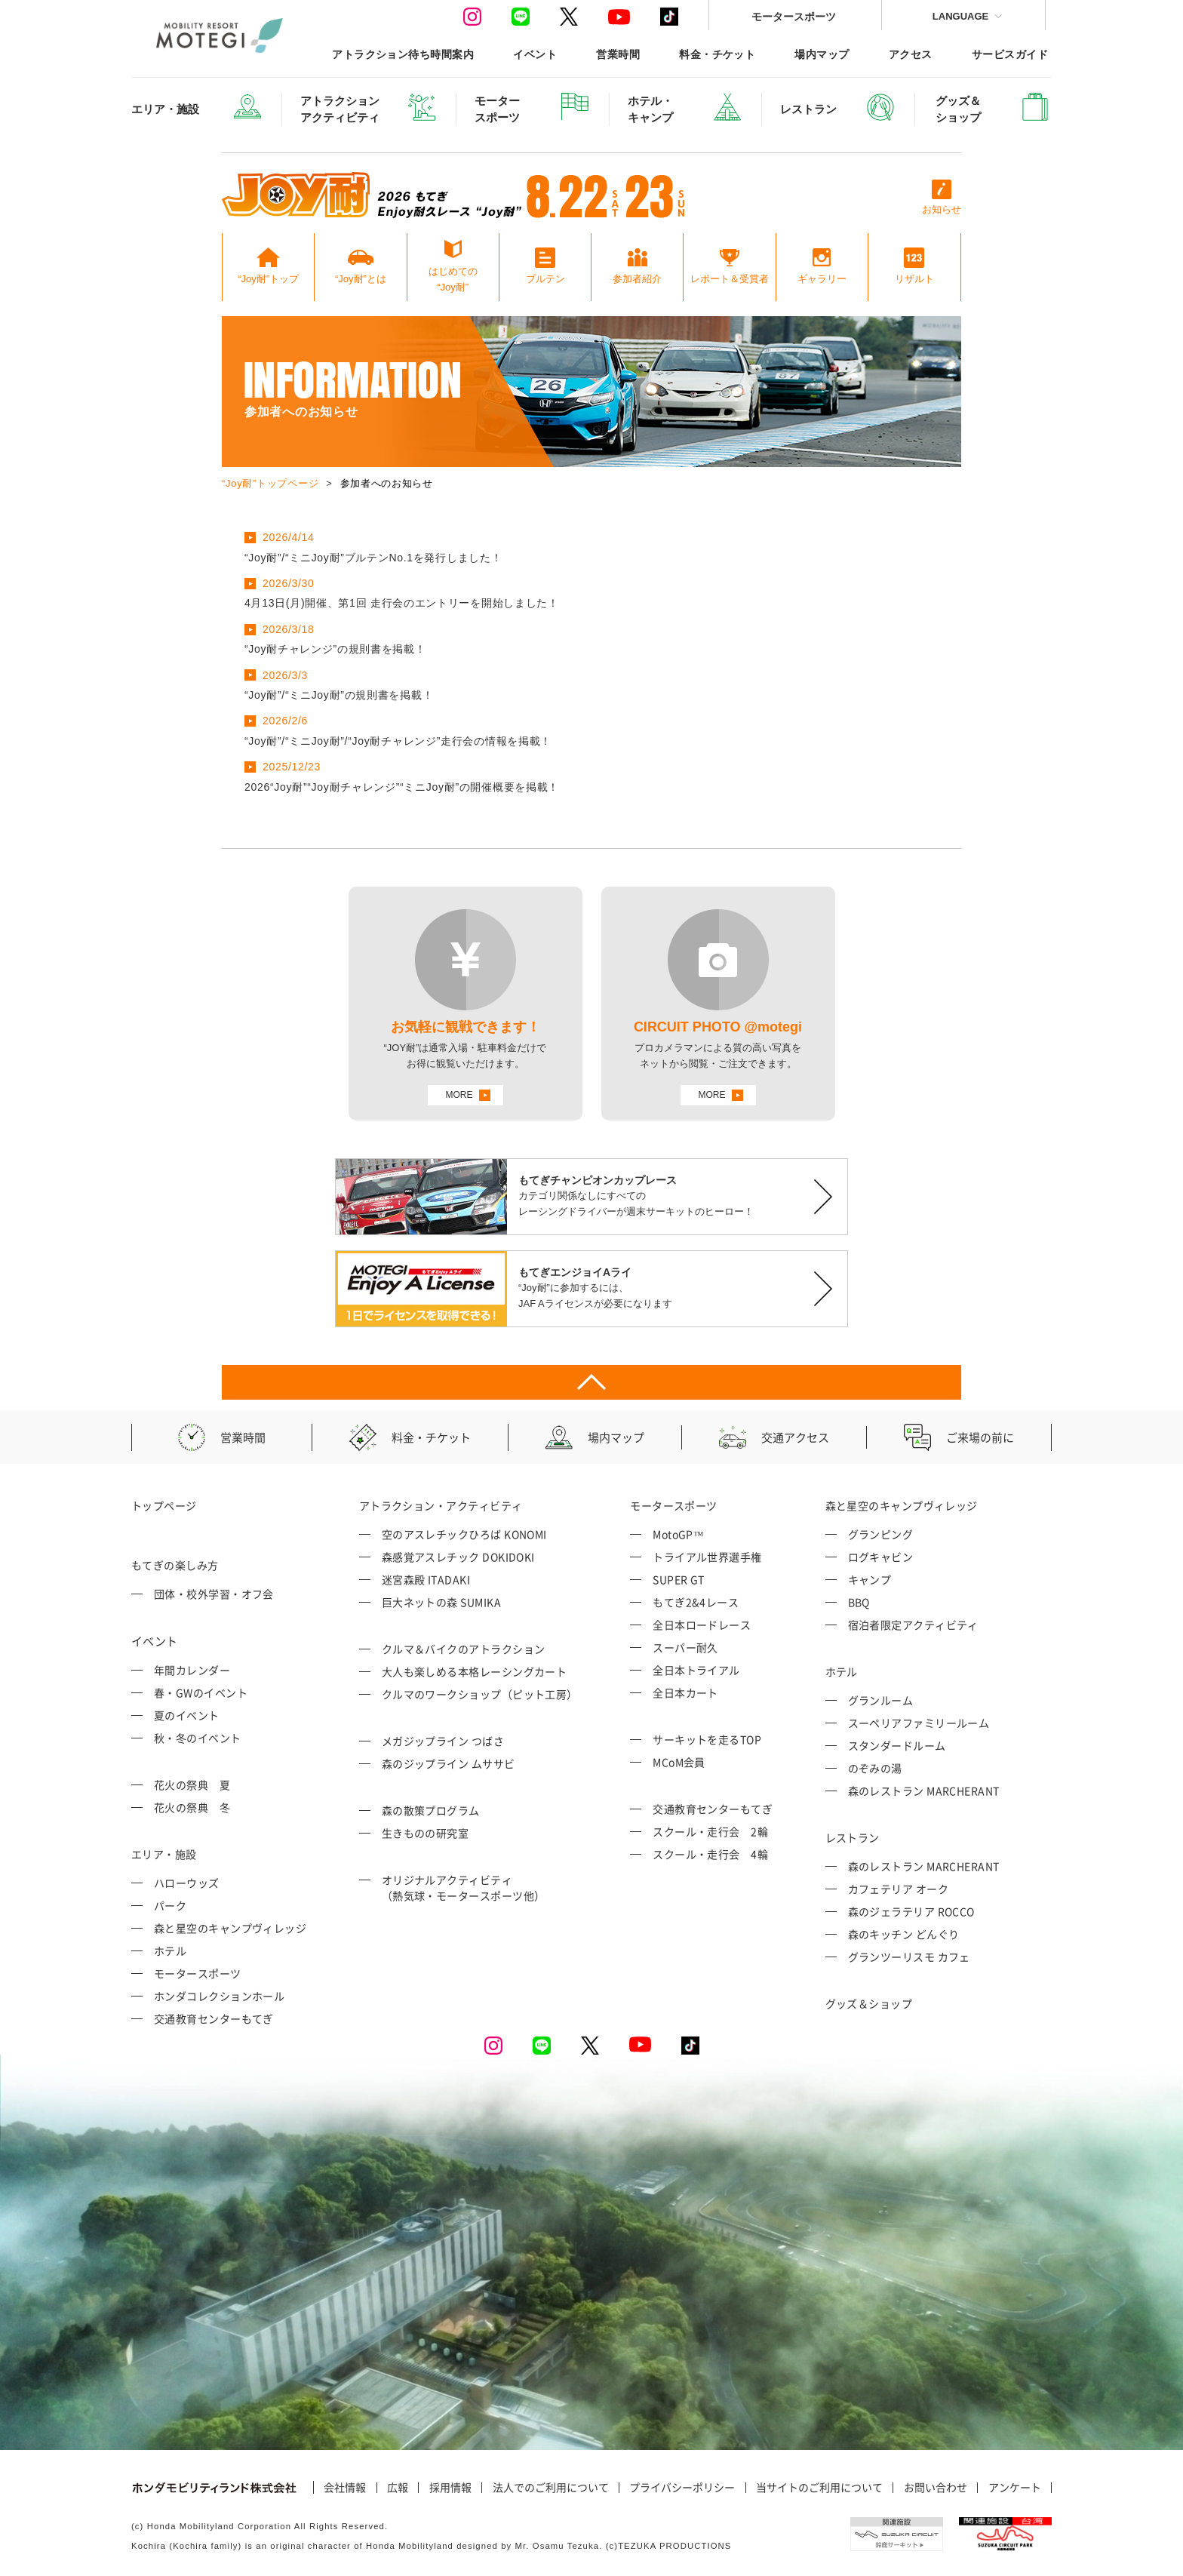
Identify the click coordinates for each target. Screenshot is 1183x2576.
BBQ (859, 1601)
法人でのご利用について (551, 2487)
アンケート (1014, 2487)
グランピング (881, 1534)
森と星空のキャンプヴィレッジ (230, 1927)
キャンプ (870, 1579)
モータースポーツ (793, 16)
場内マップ (821, 54)
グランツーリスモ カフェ (909, 1956)
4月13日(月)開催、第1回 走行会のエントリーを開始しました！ (401, 603)
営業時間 (618, 54)
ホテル (170, 1950)
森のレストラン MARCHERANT (924, 1790)
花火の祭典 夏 (192, 1784)
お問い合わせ (935, 2487)
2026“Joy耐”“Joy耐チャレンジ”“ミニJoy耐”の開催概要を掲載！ (401, 787)
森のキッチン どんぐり (904, 1933)
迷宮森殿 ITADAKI (426, 1579)
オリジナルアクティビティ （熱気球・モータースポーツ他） (463, 1887)
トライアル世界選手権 (707, 1556)
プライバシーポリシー (682, 2487)
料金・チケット (717, 54)
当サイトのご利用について (819, 2487)
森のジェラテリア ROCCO (911, 1911)
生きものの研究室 (425, 1832)
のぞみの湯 (875, 1767)
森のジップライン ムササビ (448, 1763)
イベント (535, 54)
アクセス (911, 54)
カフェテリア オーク (898, 1888)
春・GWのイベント (200, 1692)
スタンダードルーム (897, 1745)
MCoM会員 (679, 1761)
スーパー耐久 (685, 1647)
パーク (170, 1905)
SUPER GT (679, 1579)
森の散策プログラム (431, 1810)
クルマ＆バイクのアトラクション (463, 1648)
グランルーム (881, 1700)
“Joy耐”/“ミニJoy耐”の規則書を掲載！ (338, 695)
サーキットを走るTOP (707, 1739)
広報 (397, 2487)
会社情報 (345, 2487)
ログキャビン (881, 1556)
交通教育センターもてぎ (214, 2018)
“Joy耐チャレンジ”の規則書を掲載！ (335, 649)
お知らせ (941, 197)
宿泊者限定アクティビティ (913, 1624)
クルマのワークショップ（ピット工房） (480, 1693)
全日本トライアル (696, 1669)
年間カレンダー (192, 1669)
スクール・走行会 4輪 (710, 1853)
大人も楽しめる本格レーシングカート (474, 1671)
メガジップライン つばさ (443, 1740)
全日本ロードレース (702, 1624)
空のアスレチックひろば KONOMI (464, 1534)
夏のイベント (187, 1715)
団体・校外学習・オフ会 (214, 1593)
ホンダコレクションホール (219, 1995)
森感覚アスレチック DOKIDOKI (458, 1556)
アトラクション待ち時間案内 (403, 54)
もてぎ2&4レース (696, 1601)
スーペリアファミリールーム (919, 1722)
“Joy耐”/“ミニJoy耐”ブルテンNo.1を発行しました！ (373, 558)
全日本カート (685, 1692)
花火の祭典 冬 (192, 1807)
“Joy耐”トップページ (270, 483)
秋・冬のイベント (197, 1737)
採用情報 (450, 2487)
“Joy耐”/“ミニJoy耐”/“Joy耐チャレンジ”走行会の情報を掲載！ (398, 741)
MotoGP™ (678, 1534)
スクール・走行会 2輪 (710, 1831)
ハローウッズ (187, 1882)
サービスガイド (1010, 54)
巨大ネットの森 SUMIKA (441, 1601)
